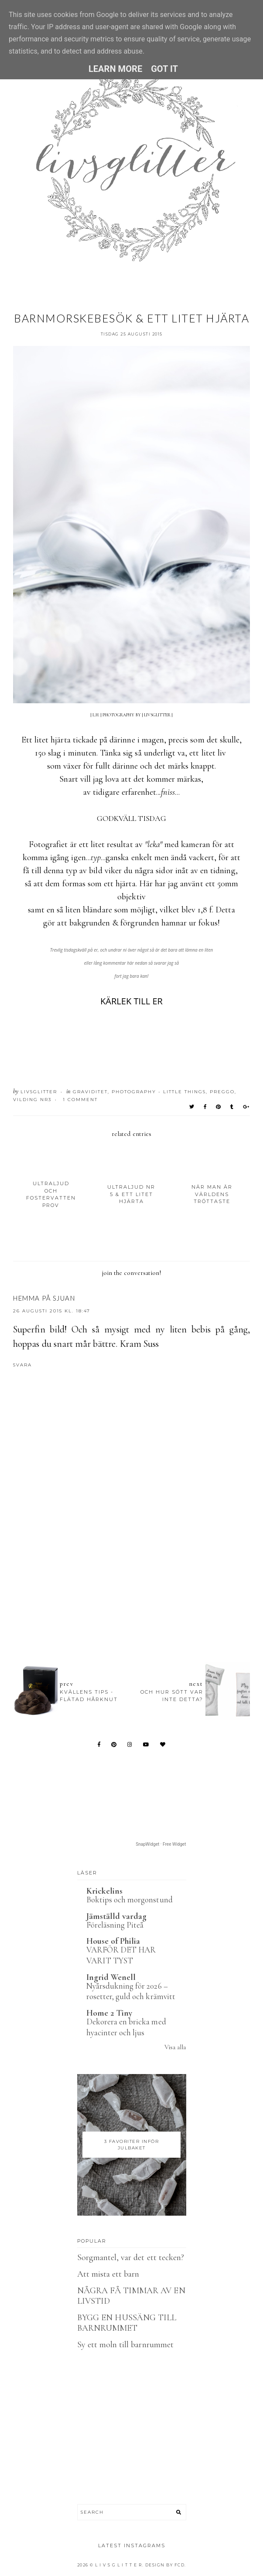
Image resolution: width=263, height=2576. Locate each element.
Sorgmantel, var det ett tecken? (130, 2257)
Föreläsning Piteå (115, 1925)
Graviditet (90, 1092)
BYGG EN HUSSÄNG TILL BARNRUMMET (127, 2322)
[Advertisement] (138, 1566)
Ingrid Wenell (111, 1977)
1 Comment (80, 1099)
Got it (164, 69)
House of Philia (113, 1941)
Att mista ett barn (108, 2274)
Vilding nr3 (32, 1099)
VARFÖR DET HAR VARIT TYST (121, 1955)
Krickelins (104, 1891)
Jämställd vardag (116, 1916)
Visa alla (175, 2047)
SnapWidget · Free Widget (161, 1844)
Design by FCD (165, 2564)
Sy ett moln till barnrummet (125, 2344)
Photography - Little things (159, 1092)
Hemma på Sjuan (44, 1298)
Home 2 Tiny (109, 2013)
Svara (22, 1365)
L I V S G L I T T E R (118, 2564)
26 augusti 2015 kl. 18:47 (51, 1311)
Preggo (222, 1092)
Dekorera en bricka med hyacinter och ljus (126, 2027)
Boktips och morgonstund (129, 1900)
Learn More (115, 69)
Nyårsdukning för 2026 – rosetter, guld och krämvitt (130, 1991)
